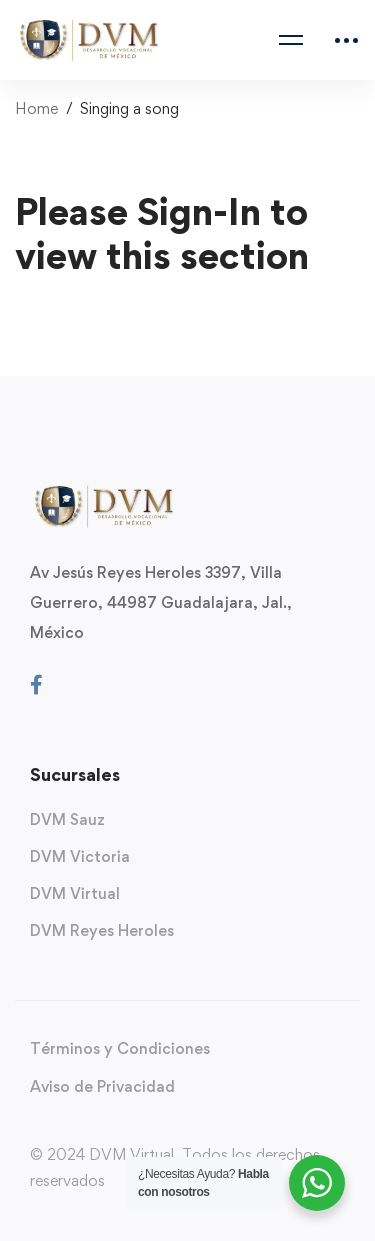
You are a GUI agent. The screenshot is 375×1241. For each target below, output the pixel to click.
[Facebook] (36, 685)
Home (36, 108)
